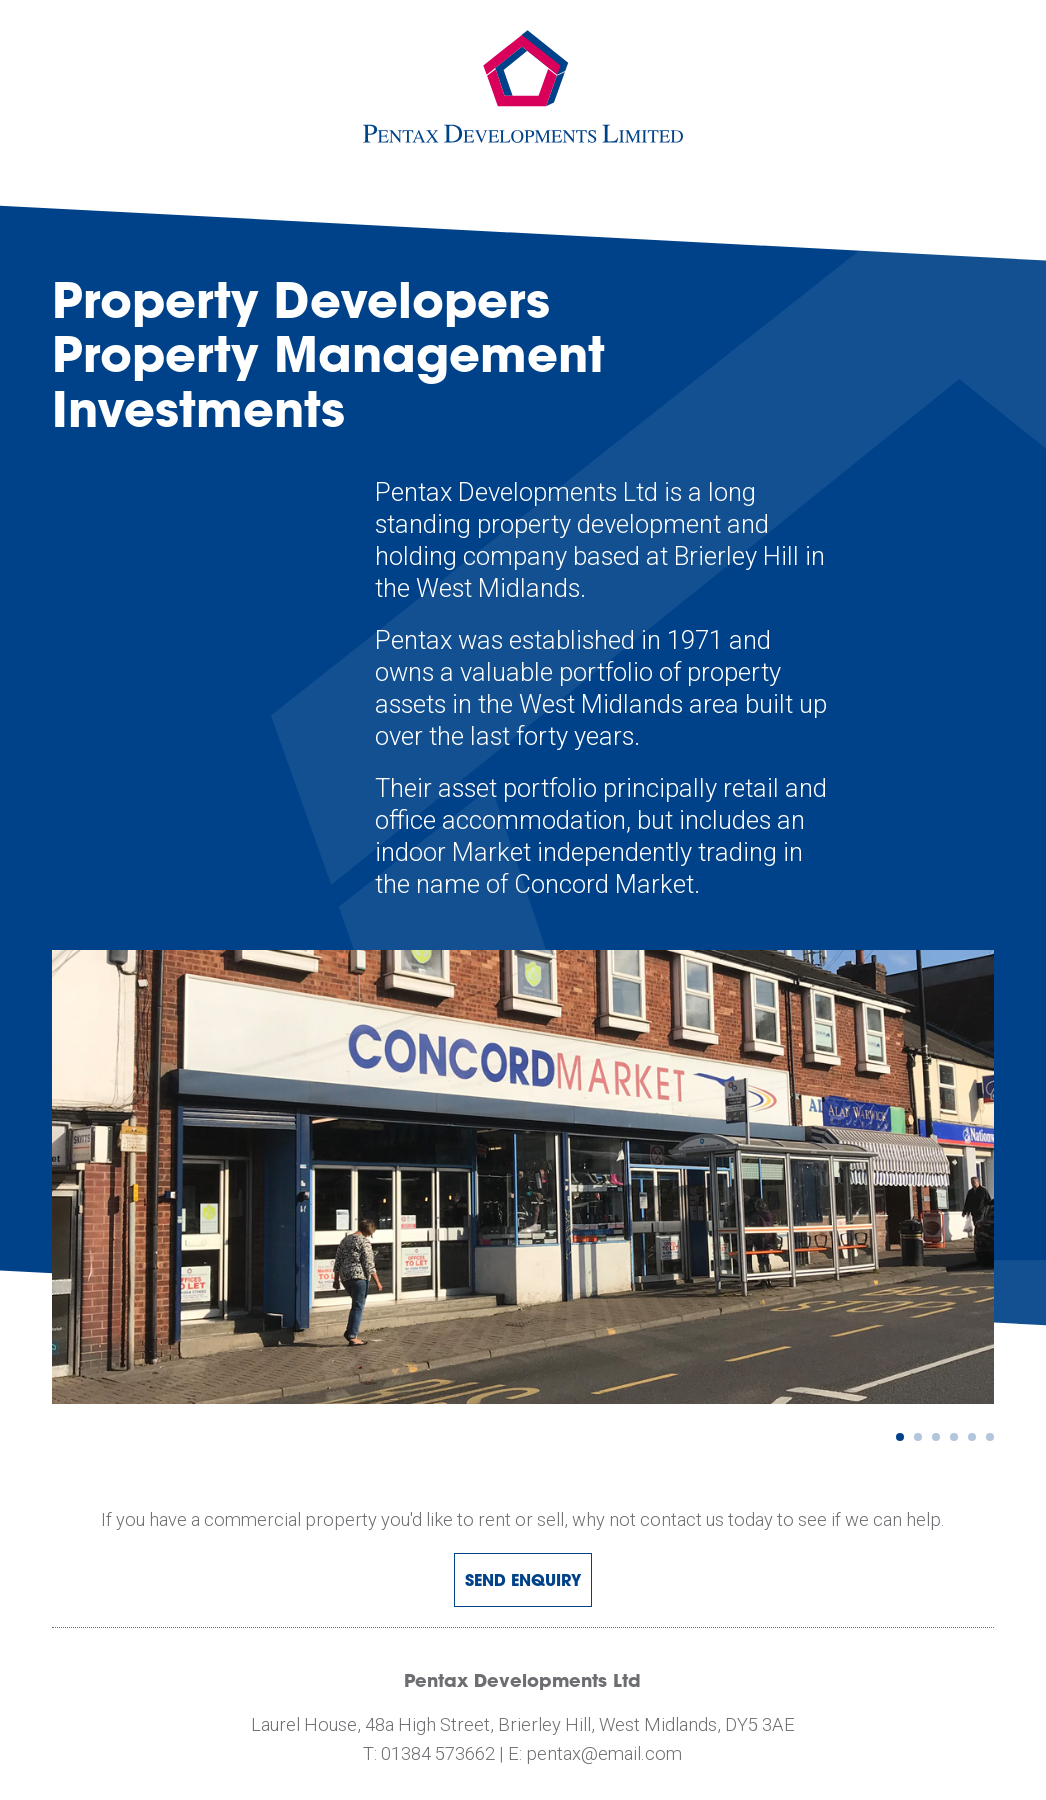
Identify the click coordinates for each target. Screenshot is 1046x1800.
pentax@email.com (604, 1753)
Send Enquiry (523, 1579)
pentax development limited (523, 86)
